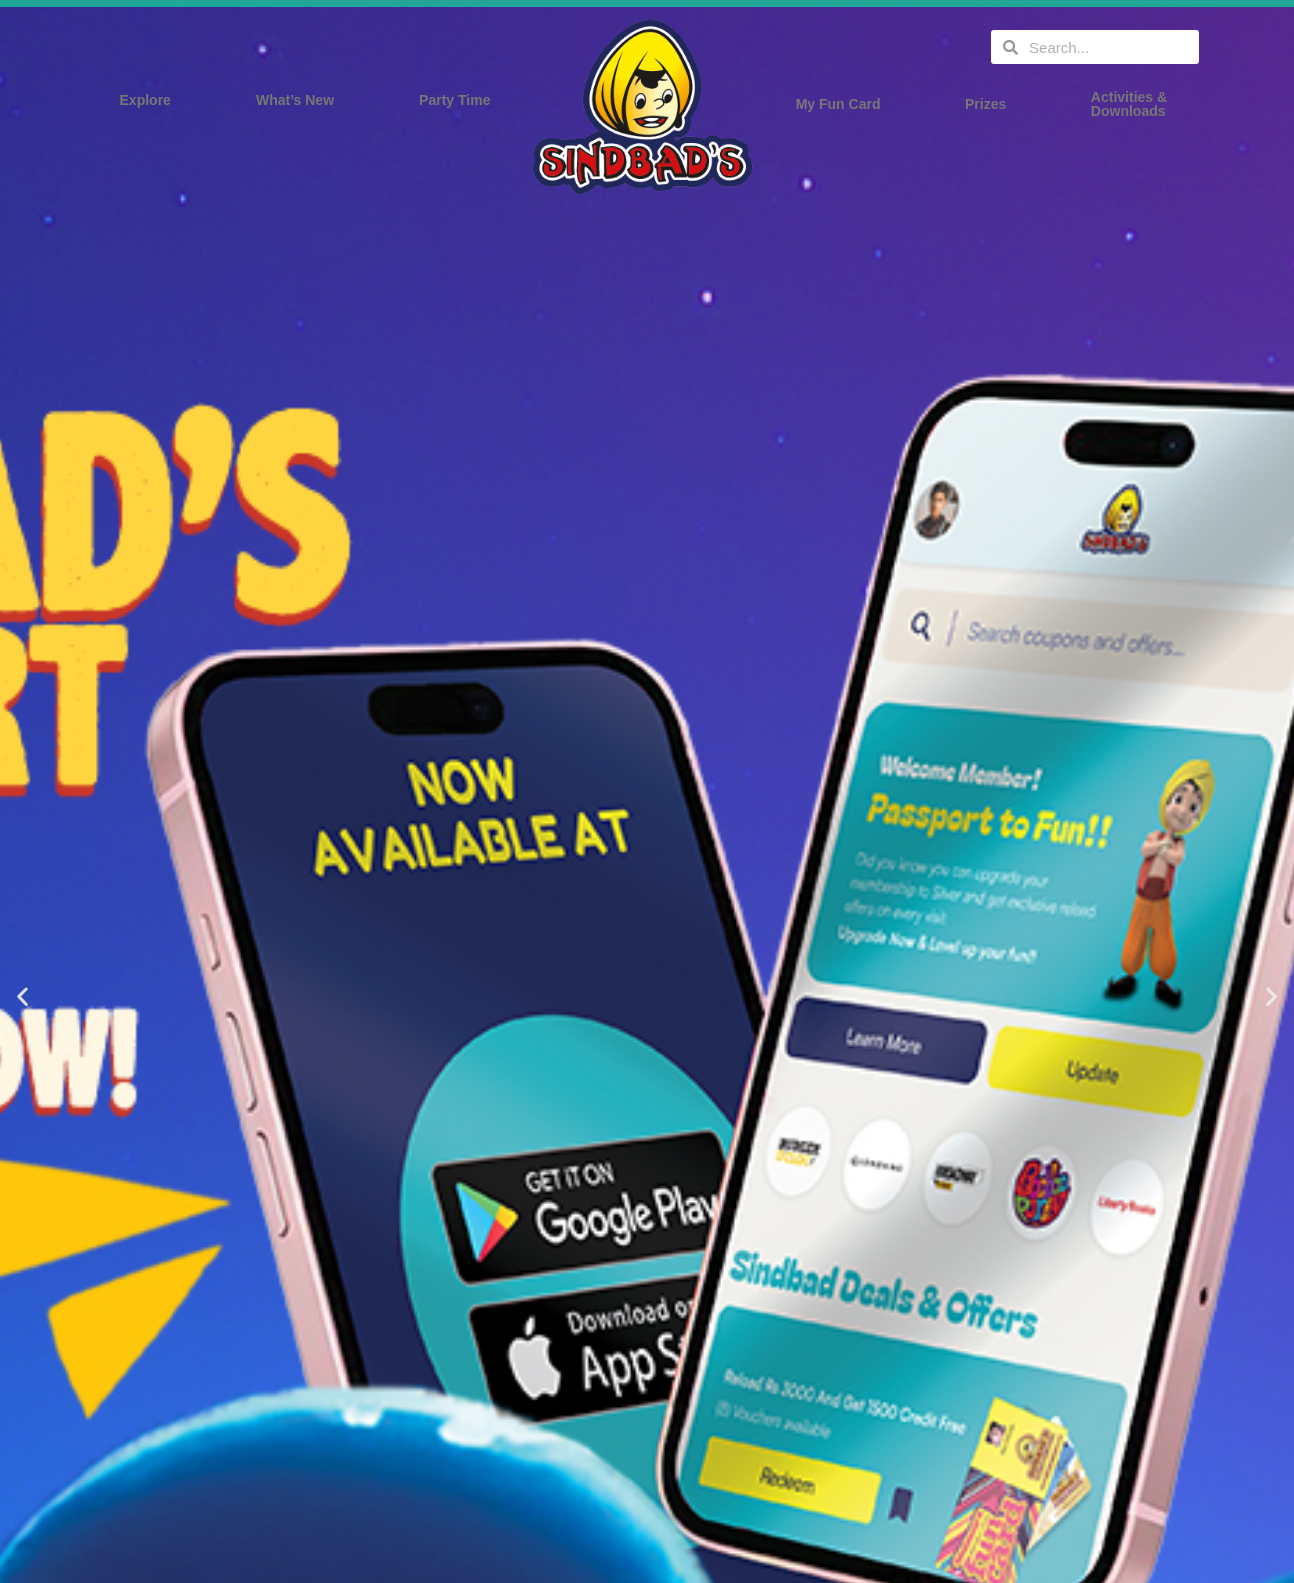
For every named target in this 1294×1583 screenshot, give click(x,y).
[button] (22, 996)
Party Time (459, 100)
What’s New (300, 100)
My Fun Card (843, 104)
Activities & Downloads (1134, 104)
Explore (150, 100)
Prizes (990, 104)
